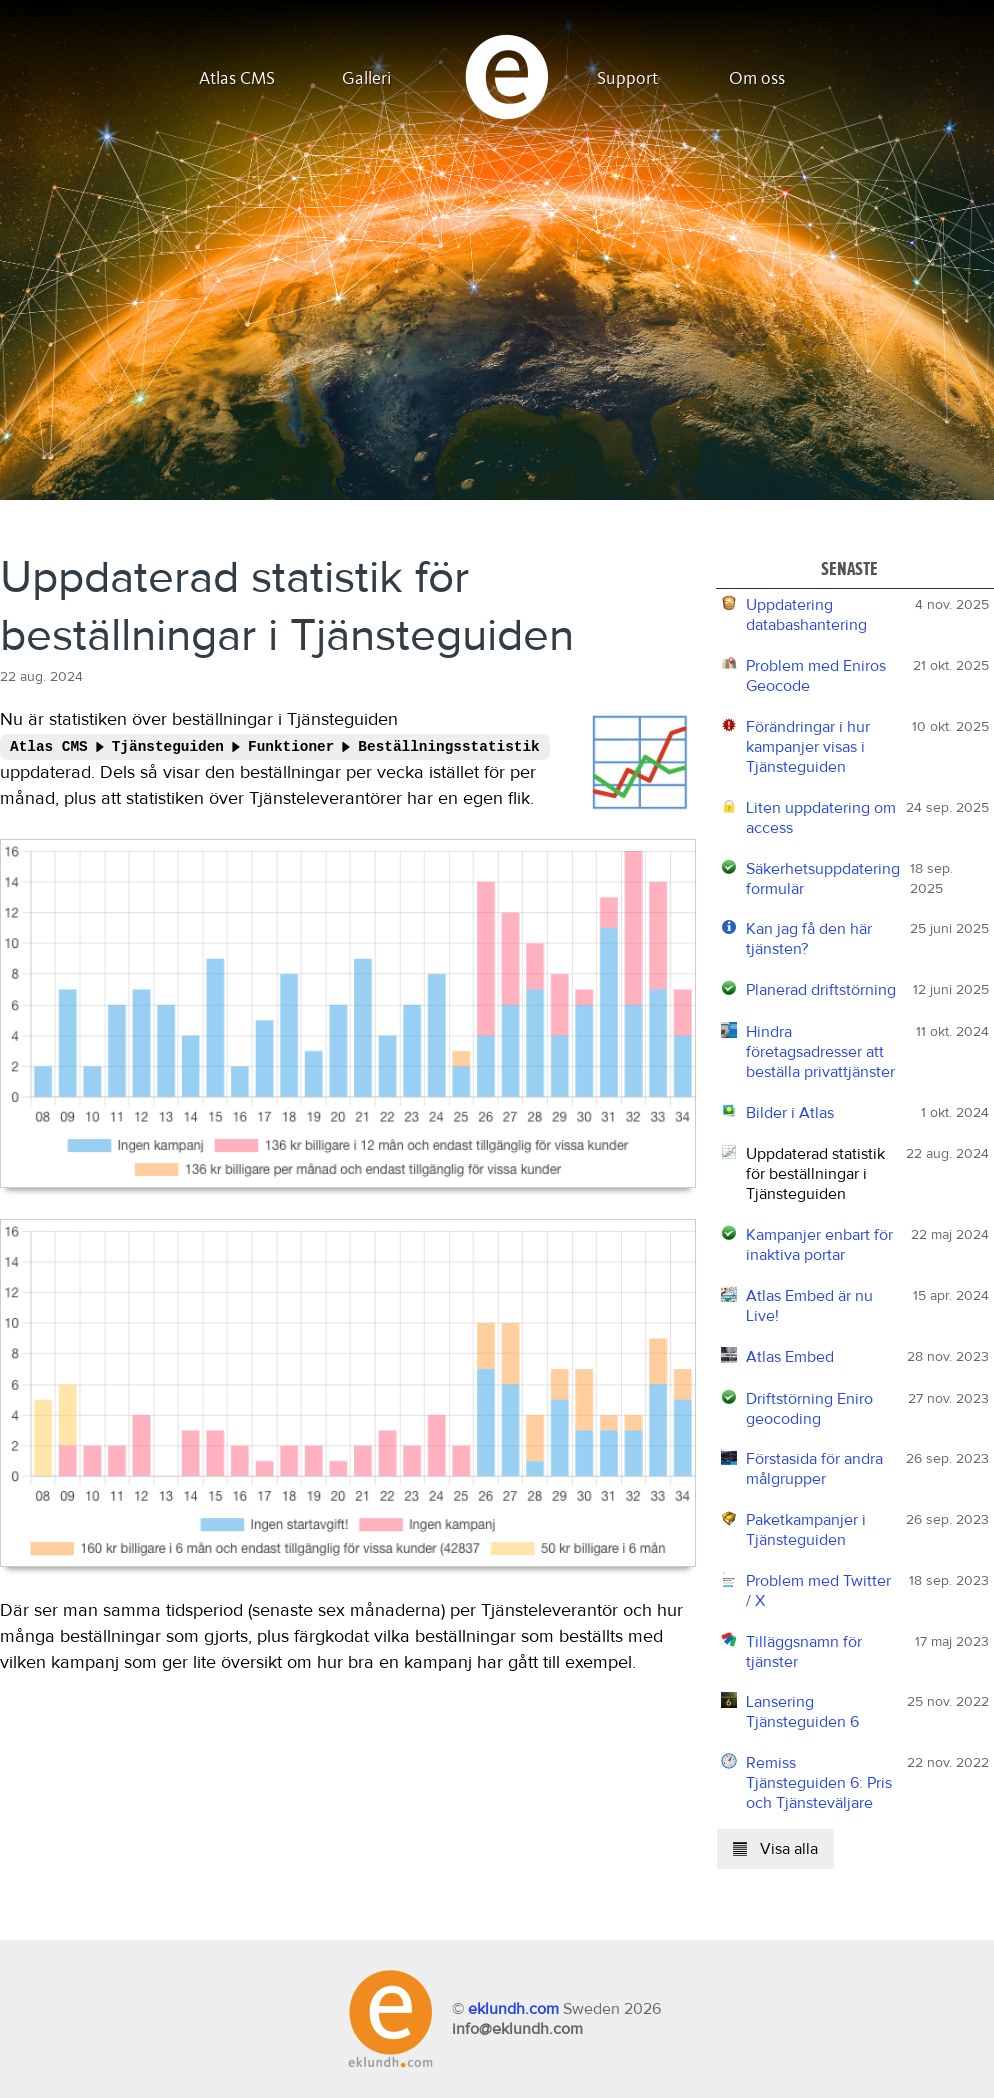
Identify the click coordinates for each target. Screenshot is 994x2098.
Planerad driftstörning (821, 990)
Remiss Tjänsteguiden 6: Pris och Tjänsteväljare (819, 1783)
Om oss (757, 79)
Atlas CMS (237, 79)
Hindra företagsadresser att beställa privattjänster (820, 1052)
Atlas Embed (790, 1357)
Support (627, 79)
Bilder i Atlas (790, 1113)
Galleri (367, 79)
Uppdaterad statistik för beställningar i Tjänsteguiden (815, 1174)
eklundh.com (513, 2009)
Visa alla (775, 1849)
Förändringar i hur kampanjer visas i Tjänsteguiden (808, 747)
